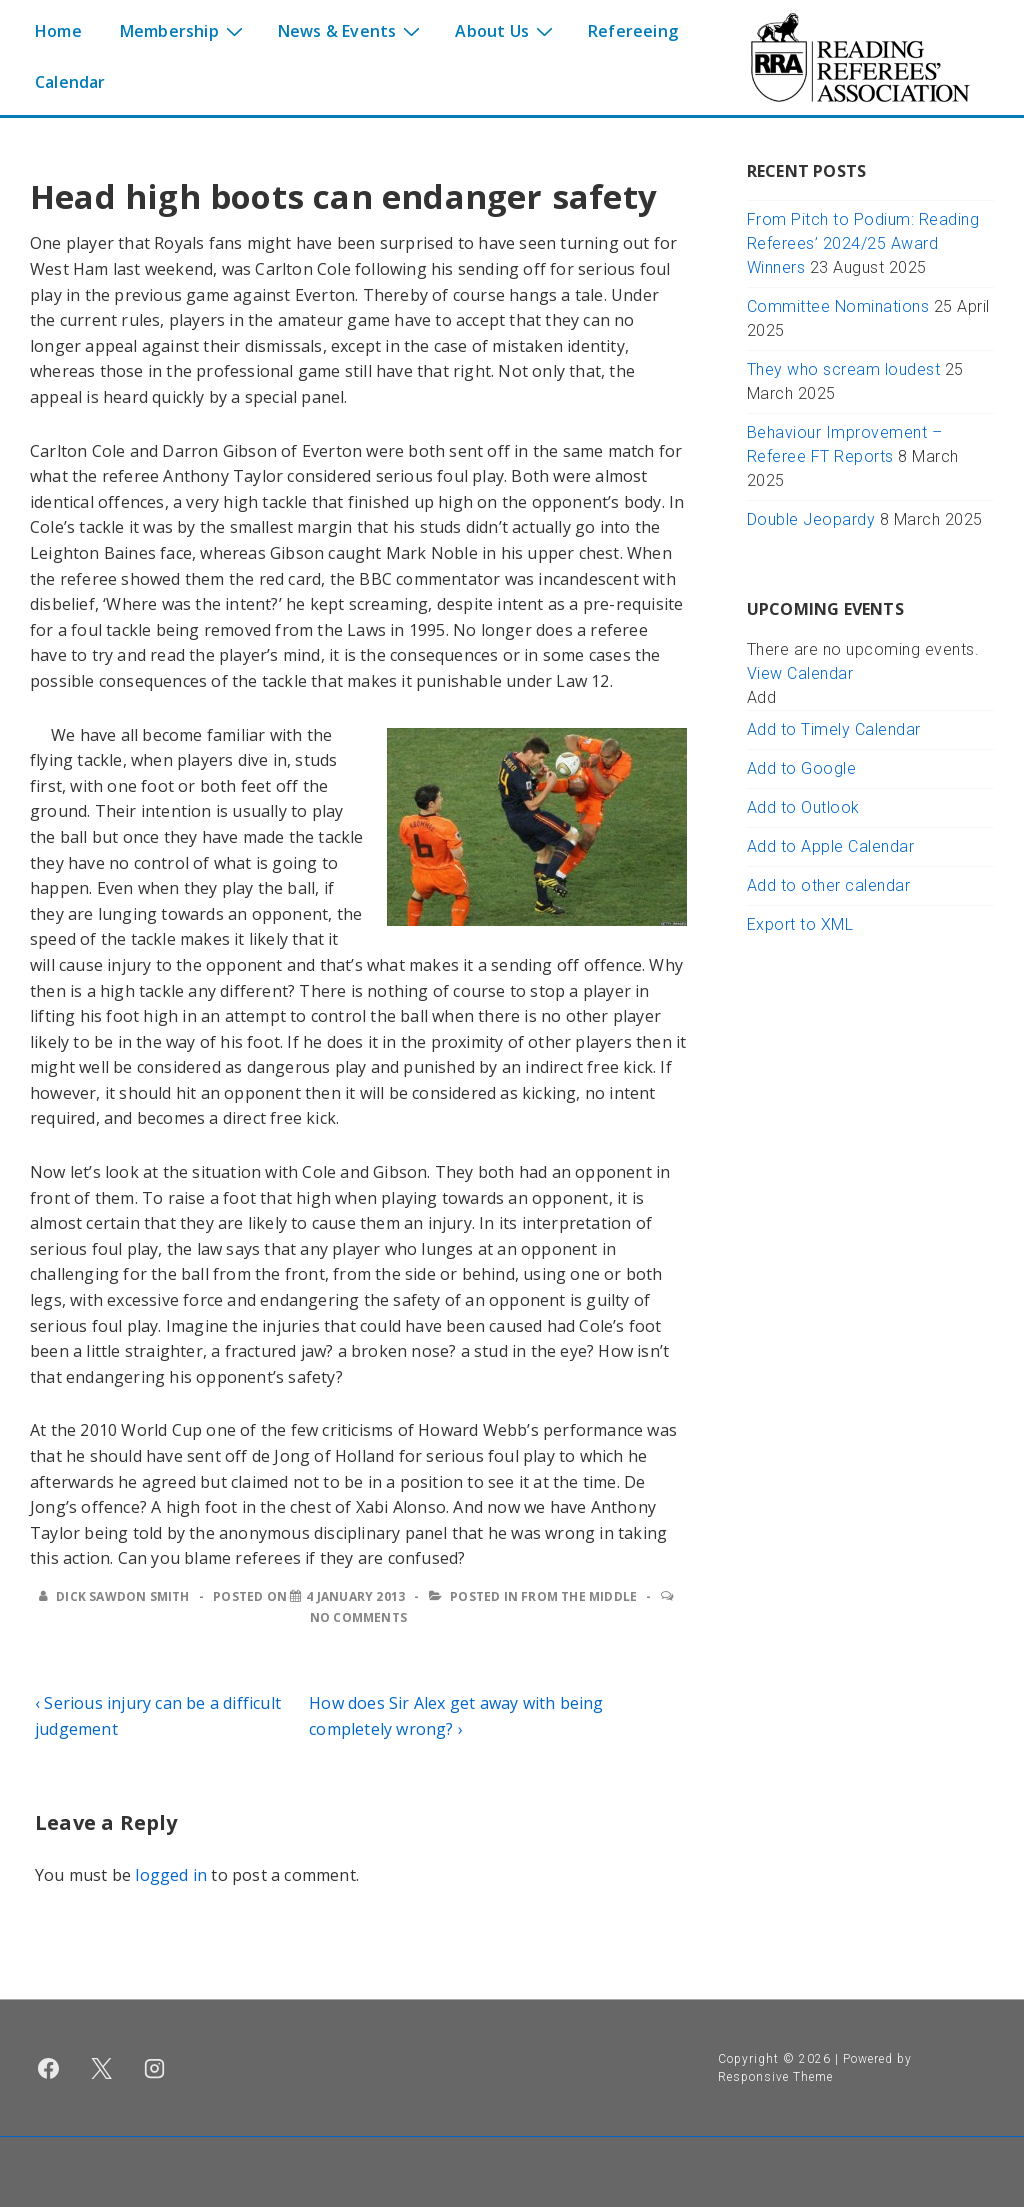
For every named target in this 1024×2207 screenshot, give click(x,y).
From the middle (579, 1596)
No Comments (358, 1617)
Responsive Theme (775, 2077)
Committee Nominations (838, 306)
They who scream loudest (844, 369)
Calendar (70, 82)
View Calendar (800, 673)
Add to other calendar (829, 885)
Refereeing (633, 31)
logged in (171, 1875)
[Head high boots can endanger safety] (355, 1596)
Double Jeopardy (811, 519)
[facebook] (49, 2068)
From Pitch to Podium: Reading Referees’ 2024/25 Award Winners (863, 243)
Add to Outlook (803, 807)
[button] (762, 697)
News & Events (352, 30)
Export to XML (800, 924)
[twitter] (102, 2068)
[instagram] (155, 2068)
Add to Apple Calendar (831, 846)
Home (58, 31)
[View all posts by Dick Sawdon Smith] (116, 1596)
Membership (184, 30)
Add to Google (802, 768)
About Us (506, 30)
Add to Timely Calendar (834, 729)
